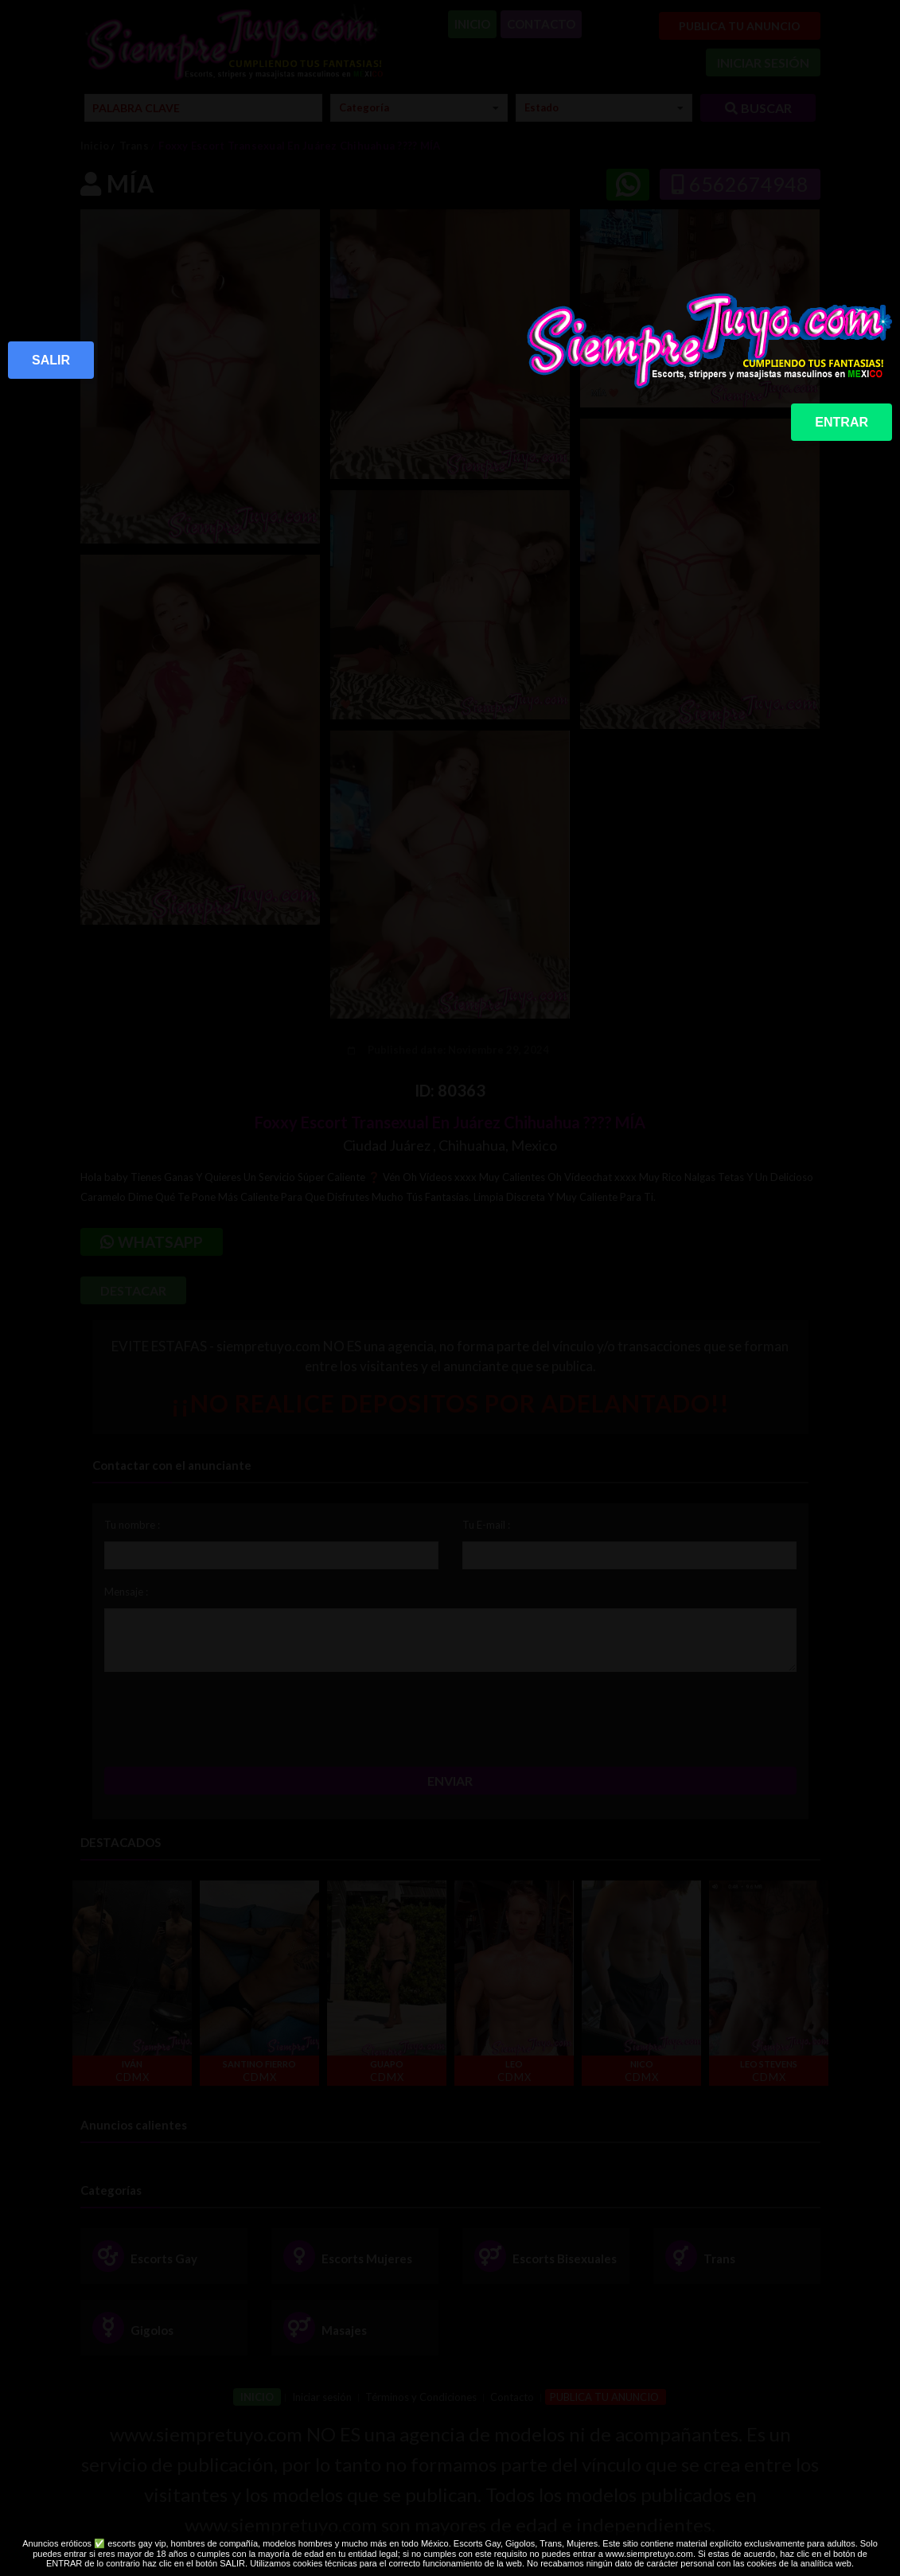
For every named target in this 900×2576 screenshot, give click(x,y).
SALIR (51, 360)
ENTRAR (841, 422)
